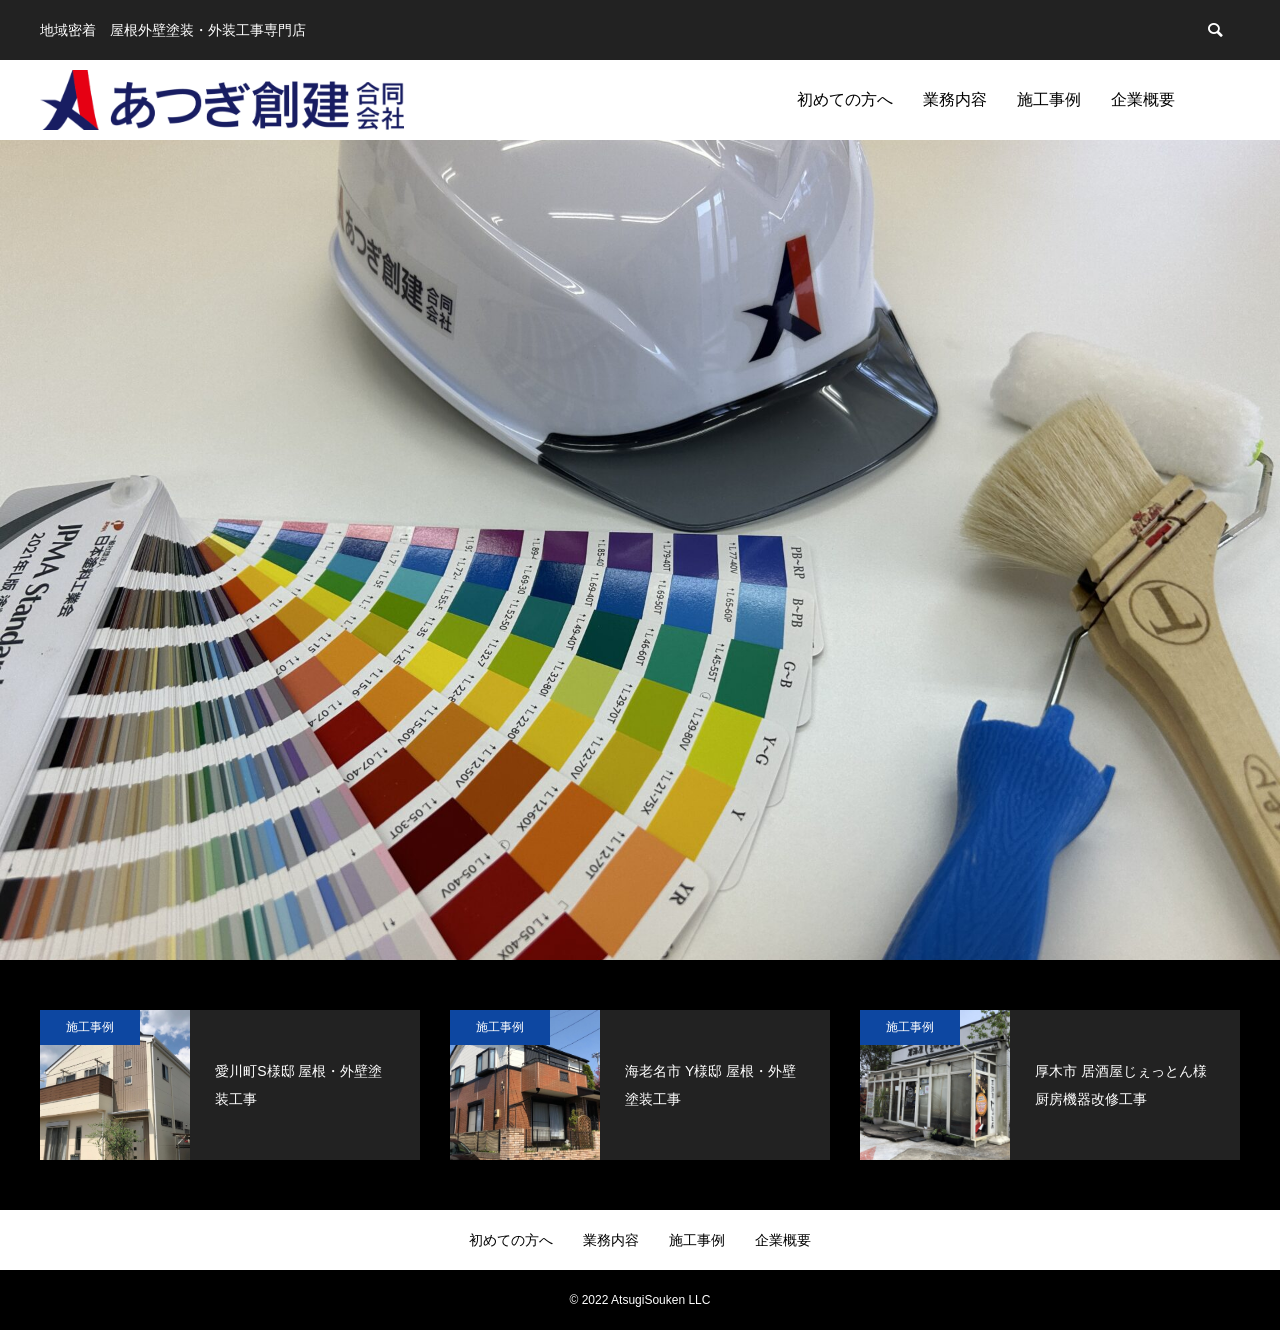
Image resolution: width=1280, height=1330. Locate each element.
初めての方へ (845, 99)
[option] (640, 550)
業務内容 (955, 99)
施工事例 (1049, 99)
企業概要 (1143, 99)
